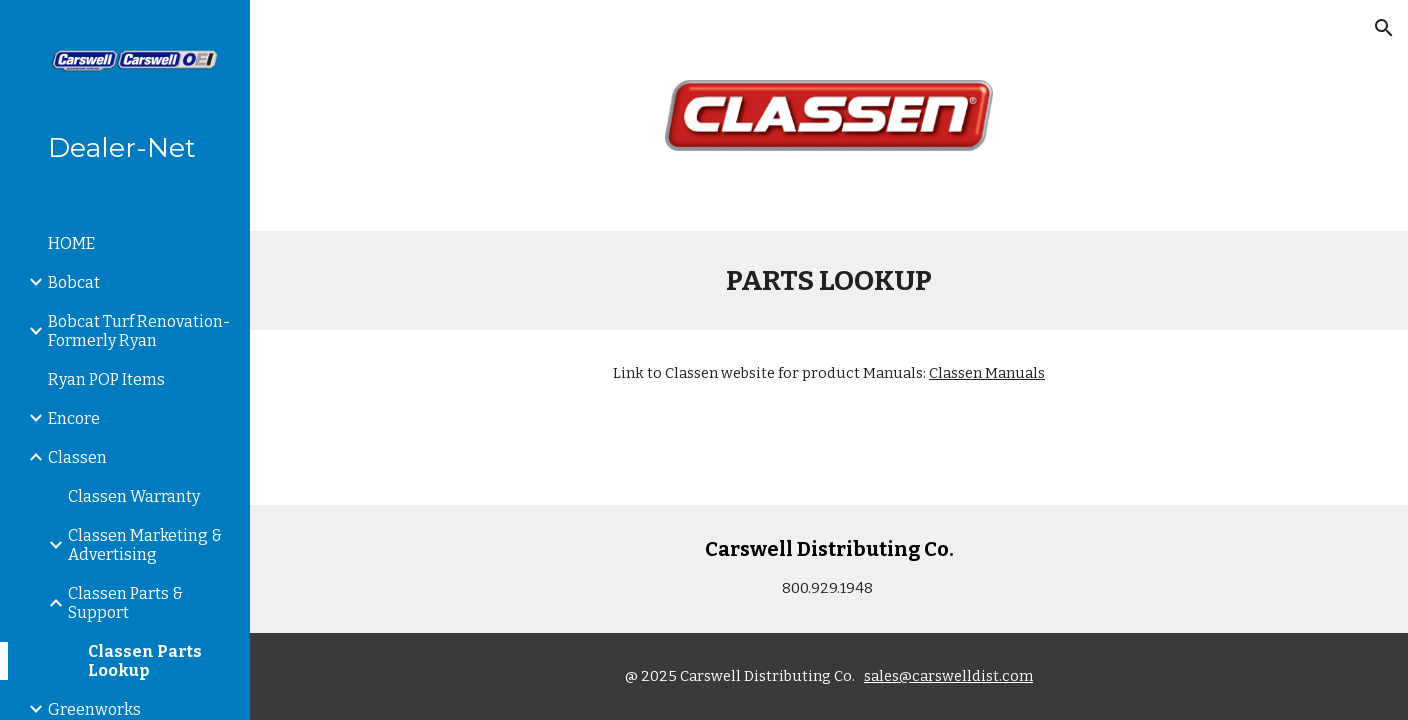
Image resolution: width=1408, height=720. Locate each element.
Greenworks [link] (94, 709)
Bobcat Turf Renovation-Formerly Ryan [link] (139, 331)
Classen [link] (77, 457)
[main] (828, 280)
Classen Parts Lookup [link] (145, 661)
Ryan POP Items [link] (106, 379)
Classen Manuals (987, 373)
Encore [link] (74, 418)
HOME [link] (71, 243)
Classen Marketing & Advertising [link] (145, 545)
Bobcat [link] (74, 282)
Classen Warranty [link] (134, 496)
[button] (1384, 28)
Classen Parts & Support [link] (125, 603)
